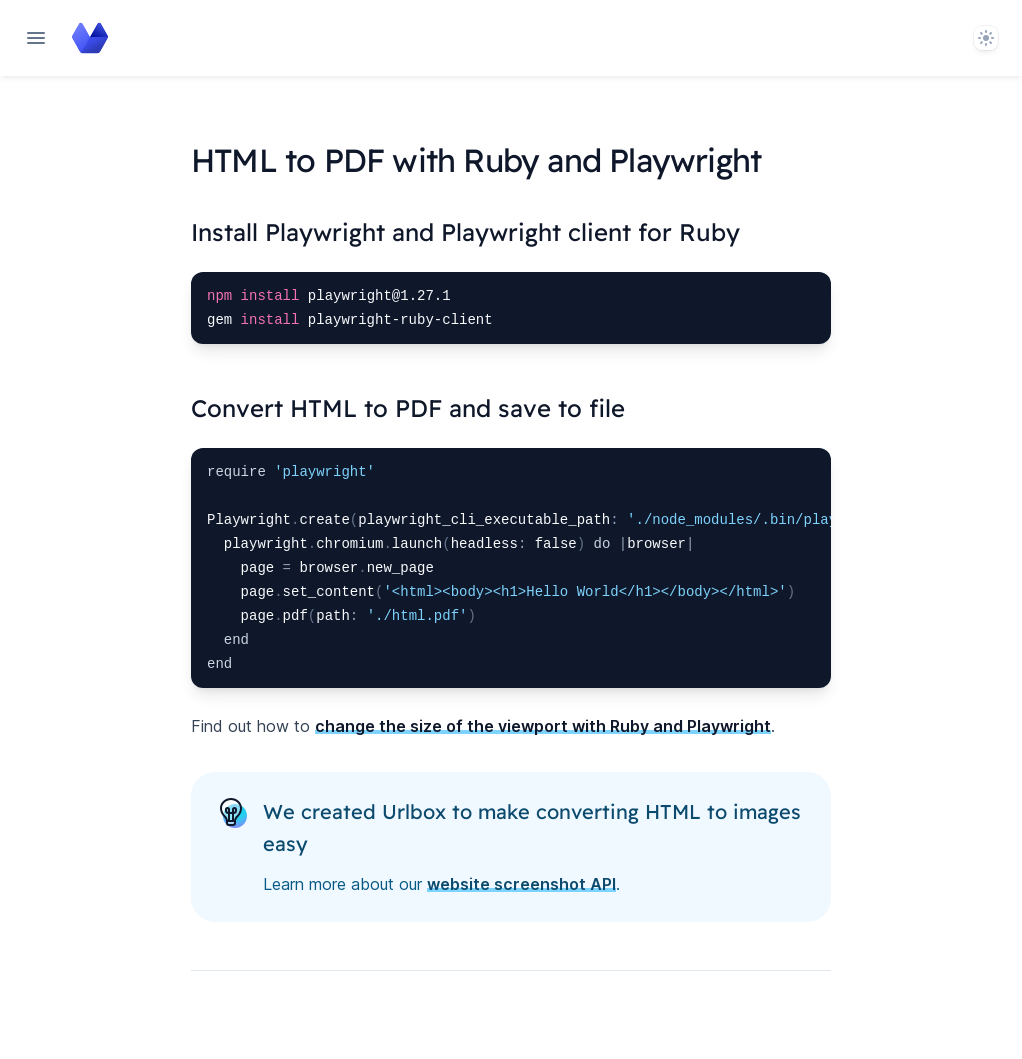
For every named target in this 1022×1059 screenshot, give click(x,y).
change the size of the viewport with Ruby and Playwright (543, 726)
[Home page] (90, 38)
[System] (986, 38)
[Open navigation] (36, 38)
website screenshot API (521, 884)
